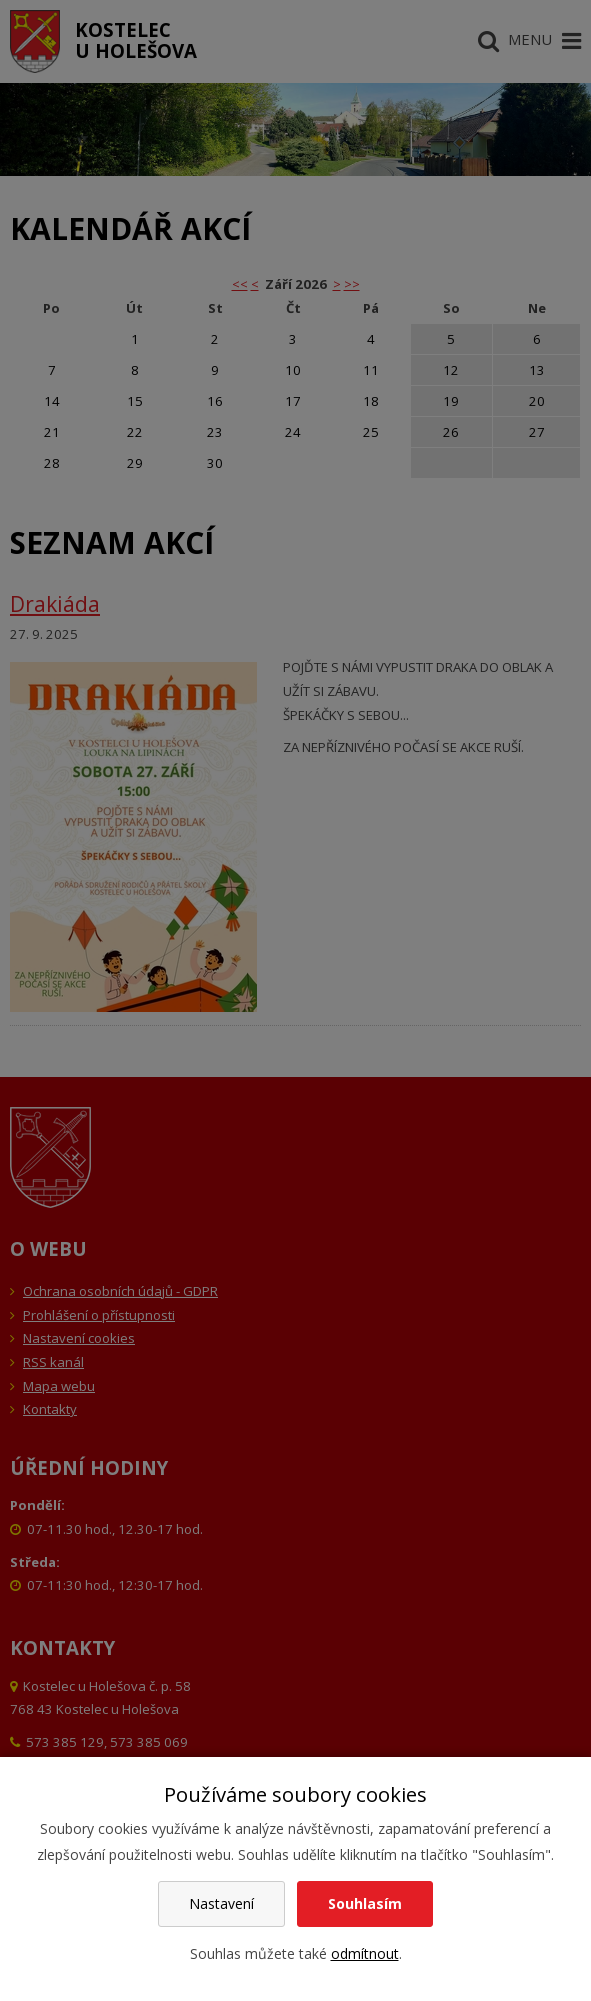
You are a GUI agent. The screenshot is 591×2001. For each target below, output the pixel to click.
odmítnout (365, 1953)
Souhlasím (365, 1903)
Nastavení (221, 1903)
